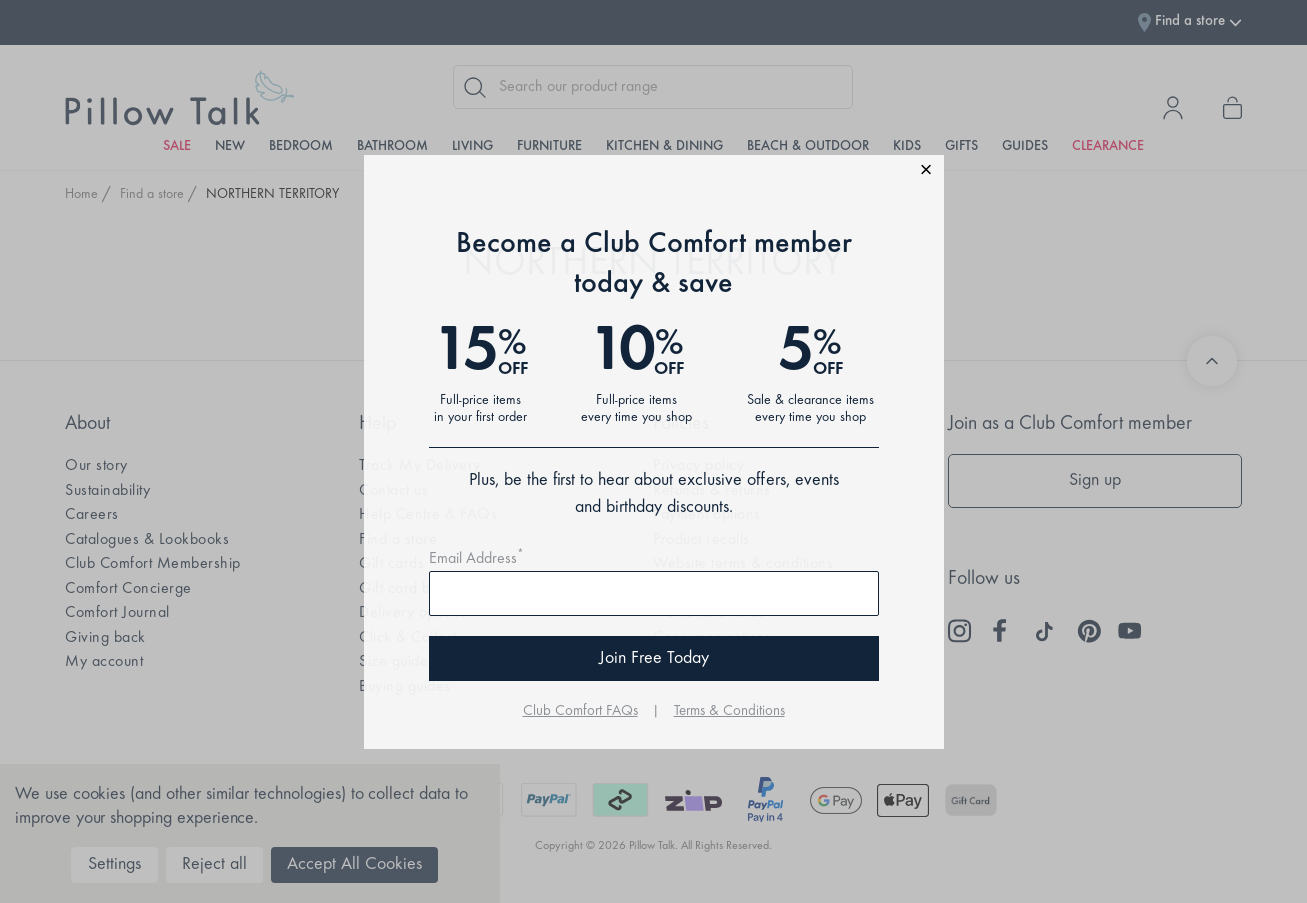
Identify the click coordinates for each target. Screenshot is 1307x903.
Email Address (476, 559)
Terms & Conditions (729, 711)
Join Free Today (654, 659)
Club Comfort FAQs (580, 711)
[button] (654, 172)
